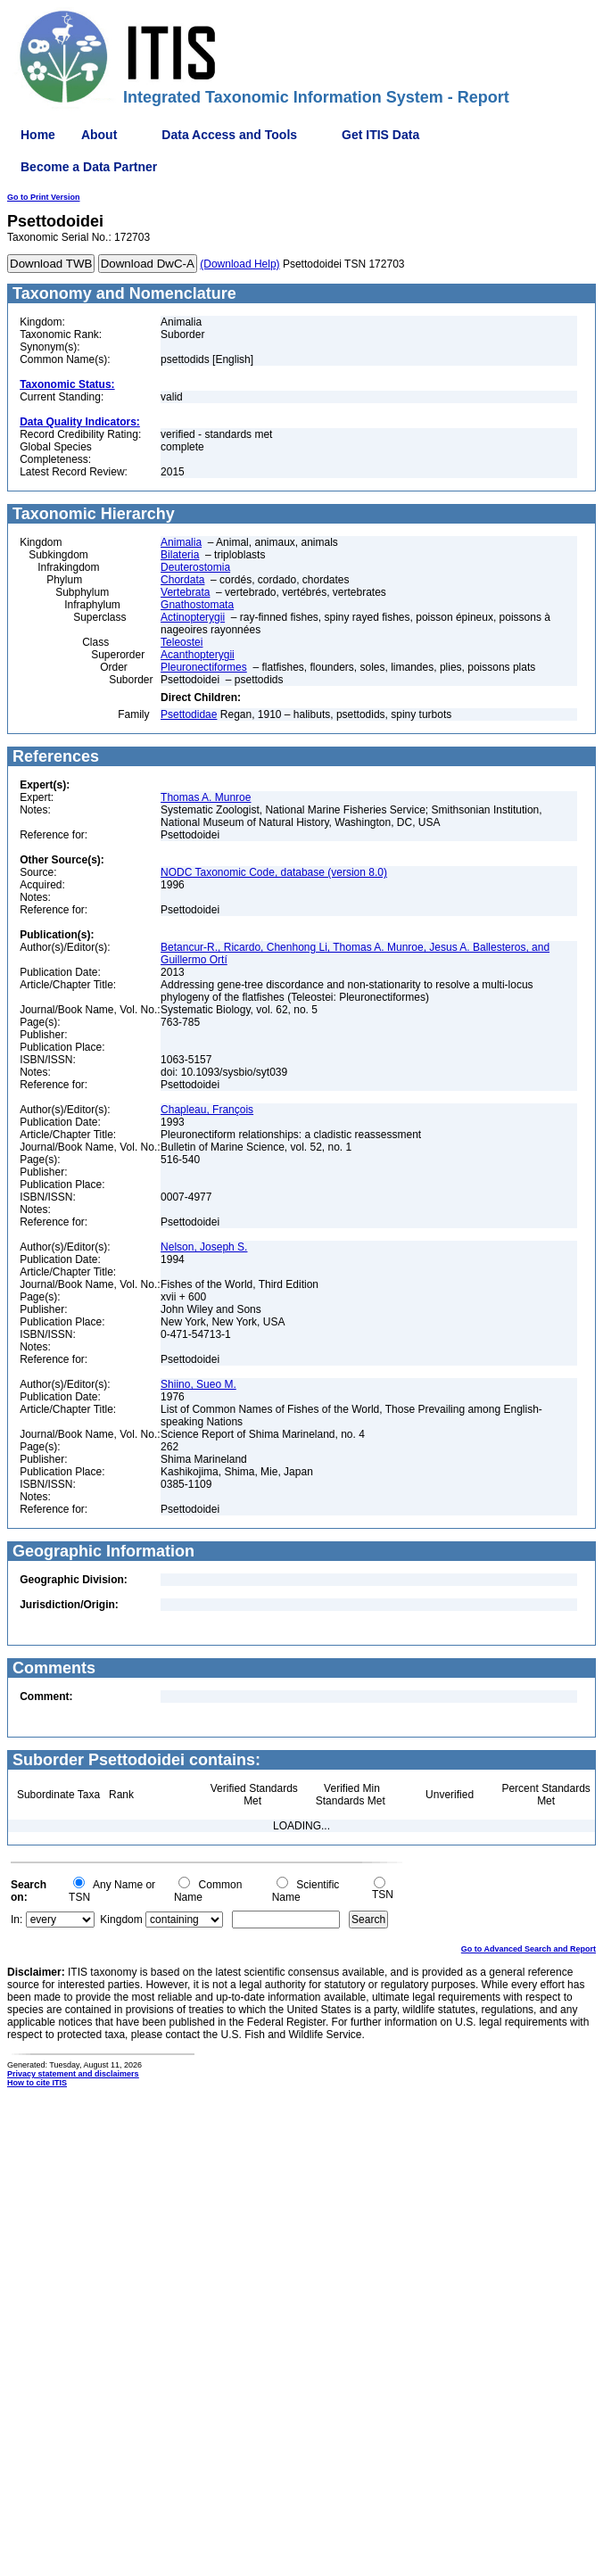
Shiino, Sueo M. (198, 1384)
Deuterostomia (195, 567)
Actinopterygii (193, 617)
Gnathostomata (197, 605)
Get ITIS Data (380, 135)
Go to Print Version (43, 197)
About (99, 135)
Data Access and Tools (229, 135)
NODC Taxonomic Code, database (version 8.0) (274, 872)
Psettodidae (189, 714)
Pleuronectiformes (204, 667)
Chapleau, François (207, 1109)
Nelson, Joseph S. (204, 1247)
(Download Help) (239, 264)
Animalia (181, 542)
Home (38, 135)
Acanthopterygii (198, 654)
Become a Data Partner (89, 167)
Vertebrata (185, 592)
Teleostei (181, 642)
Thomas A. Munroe (206, 797)
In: (16, 1919)
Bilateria (180, 555)
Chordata (182, 580)
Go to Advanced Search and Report (528, 1948)
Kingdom (121, 1919)
